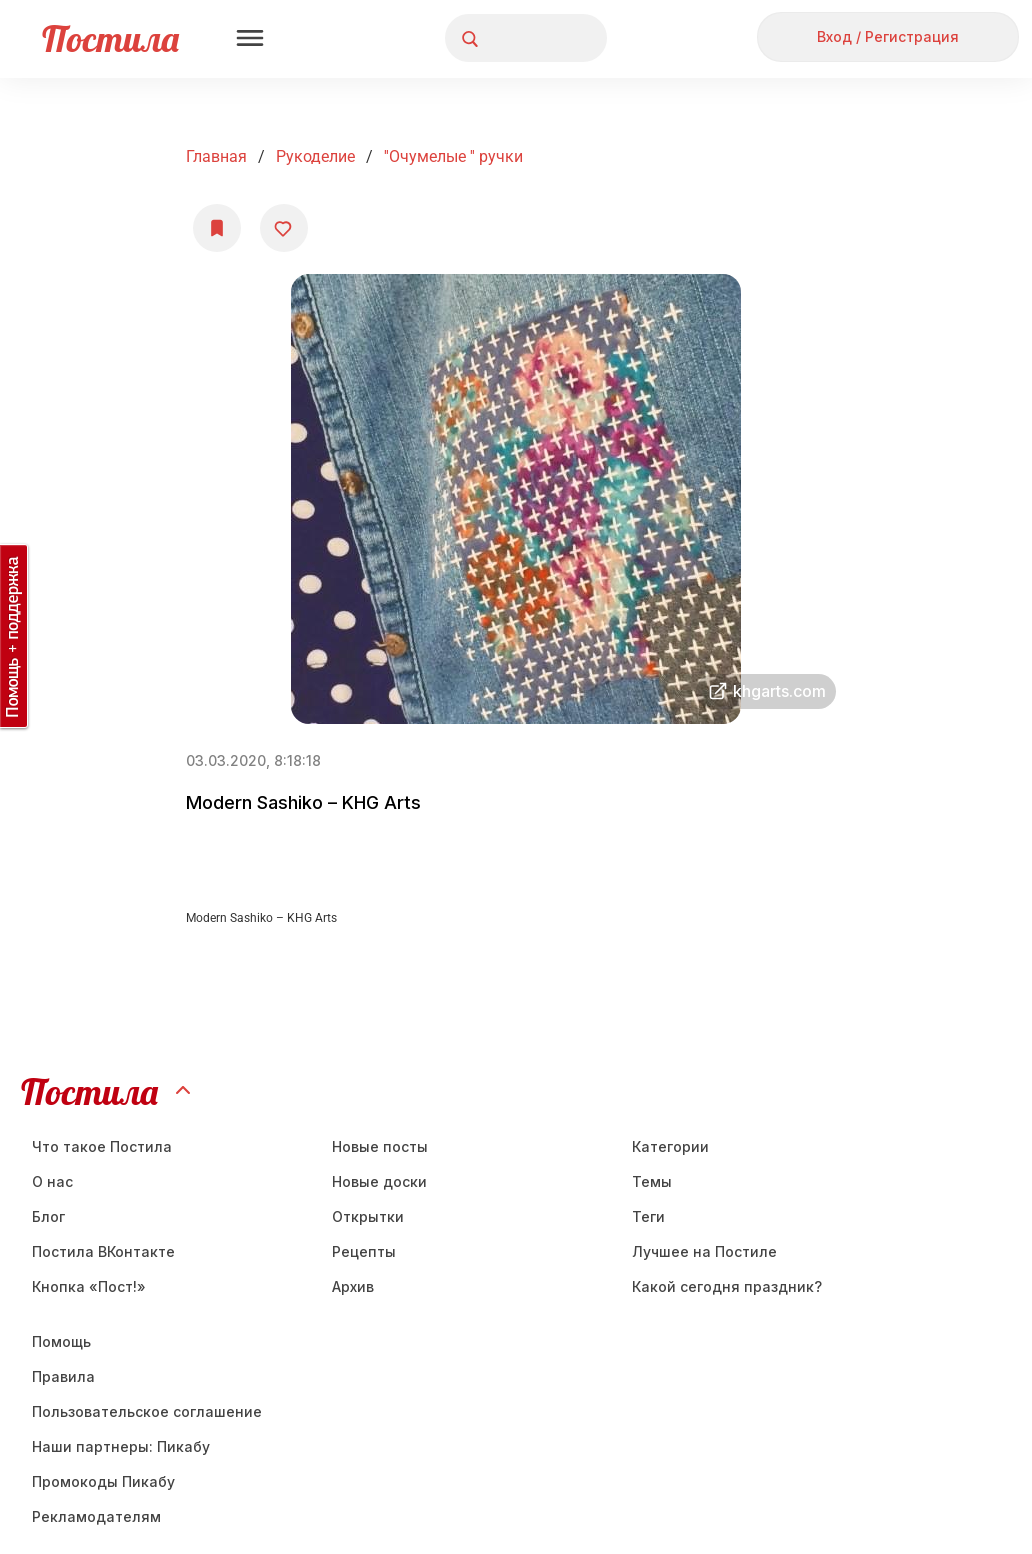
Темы (652, 1181)
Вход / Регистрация (888, 36)
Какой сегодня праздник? (727, 1286)
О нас (52, 1181)
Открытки (368, 1216)
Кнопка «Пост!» (89, 1286)
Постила (110, 38)
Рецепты (364, 1251)
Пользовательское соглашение (147, 1411)
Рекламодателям (96, 1516)
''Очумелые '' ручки (453, 156)
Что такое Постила (102, 1146)
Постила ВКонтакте (103, 1251)
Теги (648, 1216)
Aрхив (353, 1286)
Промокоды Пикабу (103, 1481)
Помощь (61, 1341)
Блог (48, 1216)
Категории (670, 1146)
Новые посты (380, 1146)
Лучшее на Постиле (704, 1251)
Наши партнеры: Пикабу (121, 1446)
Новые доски (379, 1181)
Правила (63, 1376)
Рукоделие (315, 156)
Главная (216, 156)
